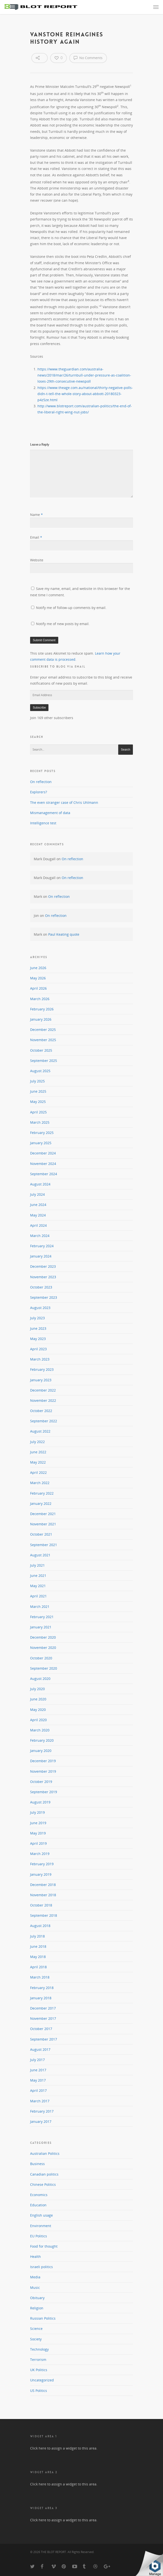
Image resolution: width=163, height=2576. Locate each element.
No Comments (88, 57)
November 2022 (43, 1400)
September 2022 (43, 1421)
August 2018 (40, 1925)
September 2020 (43, 1668)
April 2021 (38, 1596)
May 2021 (38, 1585)
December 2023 (43, 1266)
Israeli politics (41, 2266)
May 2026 (38, 978)
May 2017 (38, 2080)
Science (36, 2328)
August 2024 (40, 1184)
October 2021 (41, 1534)
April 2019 (38, 1843)
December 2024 (43, 1153)
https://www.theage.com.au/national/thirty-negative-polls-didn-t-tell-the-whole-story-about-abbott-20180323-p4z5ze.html (85, 393)
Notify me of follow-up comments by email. (71, 607)
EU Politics (38, 2236)
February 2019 (42, 1864)
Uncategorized (42, 2380)
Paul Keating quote (63, 934)
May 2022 (38, 1462)
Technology (39, 2349)
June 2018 (38, 1946)
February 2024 (42, 1246)
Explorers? (38, 792)
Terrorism (38, 2359)
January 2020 (40, 1750)
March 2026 (39, 998)
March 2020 (39, 1730)
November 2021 (43, 1524)
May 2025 (38, 1101)
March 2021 (39, 1606)
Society (36, 2339)
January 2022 (40, 1503)
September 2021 (43, 1544)
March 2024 (39, 1235)
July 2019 (37, 1812)
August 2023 (40, 1307)
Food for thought (44, 2246)
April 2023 (38, 1349)
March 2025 (39, 1122)
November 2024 (43, 1163)
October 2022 (41, 1410)
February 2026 (42, 1009)
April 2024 (38, 1225)
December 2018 (43, 1884)
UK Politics (38, 2369)
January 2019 (40, 1874)
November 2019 (43, 1771)
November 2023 (43, 1277)
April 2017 (38, 2090)
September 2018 (43, 1915)
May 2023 (38, 1338)
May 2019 (38, 1833)
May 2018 (38, 1956)
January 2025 (40, 1143)
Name (36, 514)
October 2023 (41, 1287)
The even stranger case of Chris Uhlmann (64, 802)
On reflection (41, 781)
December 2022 (43, 1390)
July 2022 (37, 1441)
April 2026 (38, 988)
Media (35, 2277)
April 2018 (38, 1967)
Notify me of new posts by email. (63, 623)
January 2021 (40, 1627)
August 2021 (40, 1555)
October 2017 (41, 2028)
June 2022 (38, 1452)
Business (37, 2163)
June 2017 (38, 2070)
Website (36, 560)
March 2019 (39, 1853)
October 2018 (41, 1905)
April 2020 (38, 1719)
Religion (36, 2308)
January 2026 (40, 1019)
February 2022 (42, 1493)
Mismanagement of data (50, 812)
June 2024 (38, 1204)
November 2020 (43, 1647)
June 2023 (38, 1328)
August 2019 (40, 1802)
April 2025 (38, 1112)
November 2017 (43, 2018)
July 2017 (37, 2059)
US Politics (38, 2390)
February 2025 (42, 1132)
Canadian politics (44, 2174)
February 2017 (42, 2111)
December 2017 (43, 2008)
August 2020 (40, 1678)
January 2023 (40, 1380)
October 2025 (41, 1050)
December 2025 (43, 1029)
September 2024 (43, 1174)
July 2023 (37, 1318)
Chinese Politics (43, 2184)
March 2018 (39, 1977)
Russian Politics (43, 2318)
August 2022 (40, 1431)
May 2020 (38, 1709)
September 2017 (43, 2039)
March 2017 (39, 2101)
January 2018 (40, 1998)
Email (36, 537)
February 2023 (42, 1369)
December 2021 (43, 1513)
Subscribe (39, 707)
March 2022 (39, 1482)
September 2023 (43, 1297)
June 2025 (38, 1091)
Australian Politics (44, 2153)
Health (35, 2256)
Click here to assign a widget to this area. (63, 2448)
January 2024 (40, 1256)
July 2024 (37, 1194)
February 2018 (42, 1987)
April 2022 (38, 1472)
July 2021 (37, 1565)
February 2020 (42, 1740)
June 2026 (38, 967)
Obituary (37, 2297)
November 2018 (43, 1895)
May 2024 (38, 1215)
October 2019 (41, 1781)
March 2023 (39, 1359)
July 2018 (37, 1936)
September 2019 (43, 1792)
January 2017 (40, 2121)
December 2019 (43, 1761)
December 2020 (43, 1637)
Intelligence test (43, 823)
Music (35, 2287)
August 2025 (40, 1070)
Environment (40, 2225)
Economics (38, 2194)
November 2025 (43, 1039)
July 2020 (37, 1688)
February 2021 (42, 1616)
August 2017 (40, 2049)
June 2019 (38, 1823)
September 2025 (43, 1060)
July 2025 (37, 1081)
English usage (41, 2215)
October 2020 (41, 1658)
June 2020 (38, 1699)
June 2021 (38, 1575)
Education (38, 2205)
